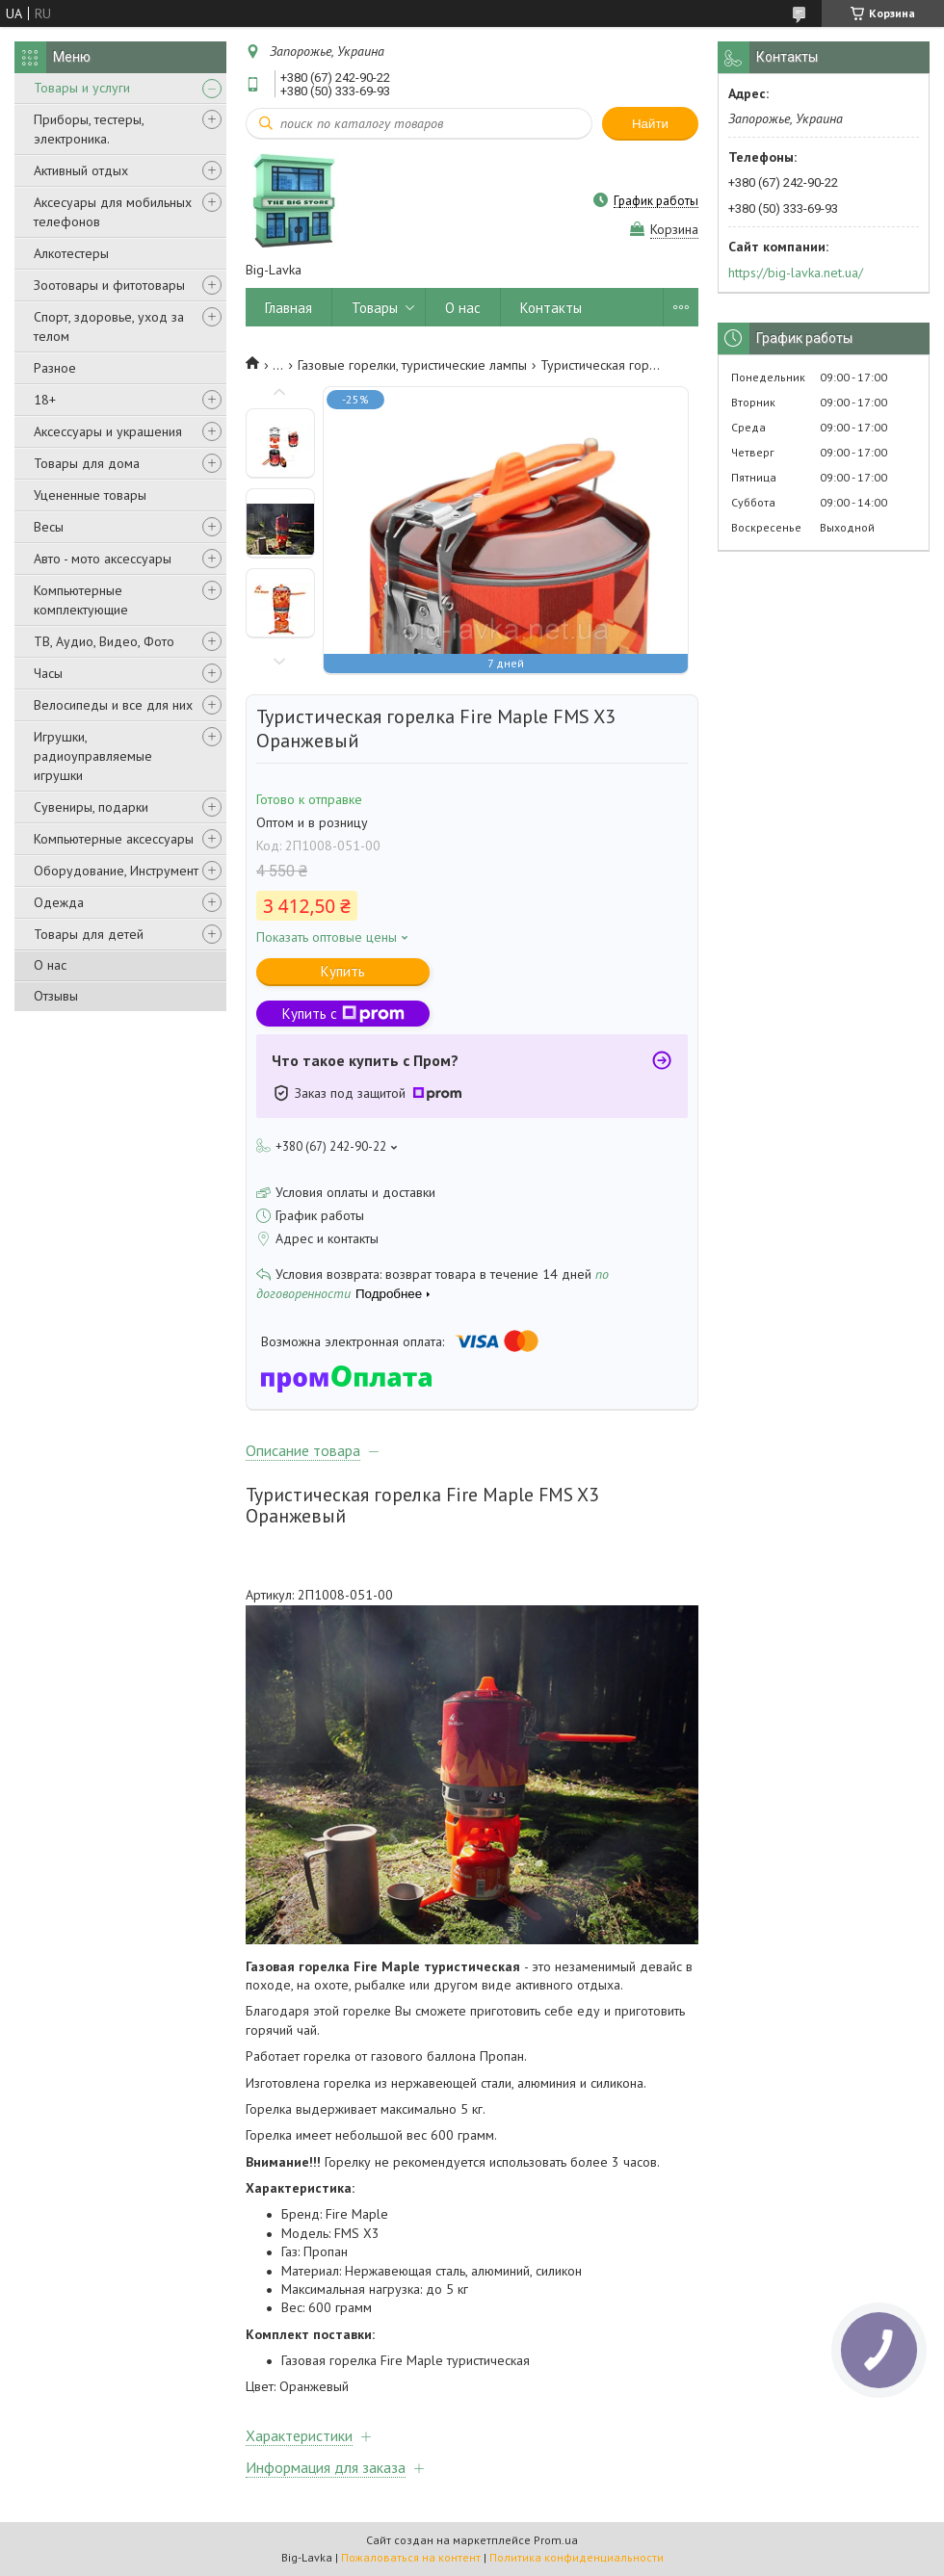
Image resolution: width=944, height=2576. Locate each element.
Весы (49, 526)
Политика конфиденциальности (576, 2557)
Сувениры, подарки (91, 807)
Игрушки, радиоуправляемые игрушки (93, 756)
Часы (48, 673)
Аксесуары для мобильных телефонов (113, 212)
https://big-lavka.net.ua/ (795, 272)
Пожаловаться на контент (411, 2557)
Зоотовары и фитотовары (109, 285)
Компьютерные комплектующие (81, 600)
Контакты (551, 307)
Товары (375, 307)
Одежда (59, 902)
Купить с (343, 1013)
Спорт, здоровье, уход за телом (109, 326)
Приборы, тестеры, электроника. (89, 129)
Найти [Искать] (650, 124)
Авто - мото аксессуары (102, 558)
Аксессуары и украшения (108, 431)
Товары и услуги (82, 87)
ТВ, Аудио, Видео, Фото (104, 641)
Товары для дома (87, 463)
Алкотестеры (71, 253)
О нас (50, 965)
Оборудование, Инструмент (116, 870)
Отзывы (56, 995)
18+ (45, 399)
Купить (343, 971)
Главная (288, 307)
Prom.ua (556, 2540)
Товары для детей (89, 934)
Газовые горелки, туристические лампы (412, 365)
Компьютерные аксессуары (114, 838)
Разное (55, 368)
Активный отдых (81, 170)
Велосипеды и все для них (113, 705)
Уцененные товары (90, 495)
